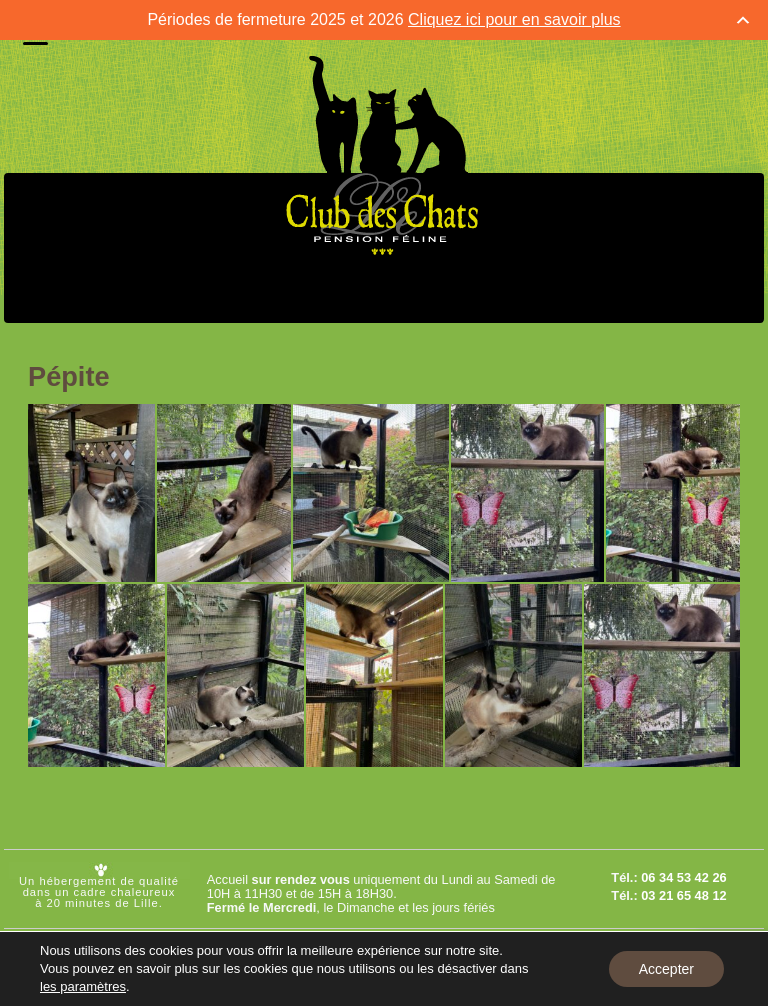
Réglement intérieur (545, 986)
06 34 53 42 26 (683, 877)
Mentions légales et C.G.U (563, 948)
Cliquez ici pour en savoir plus (514, 19)
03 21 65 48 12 (683, 895)
